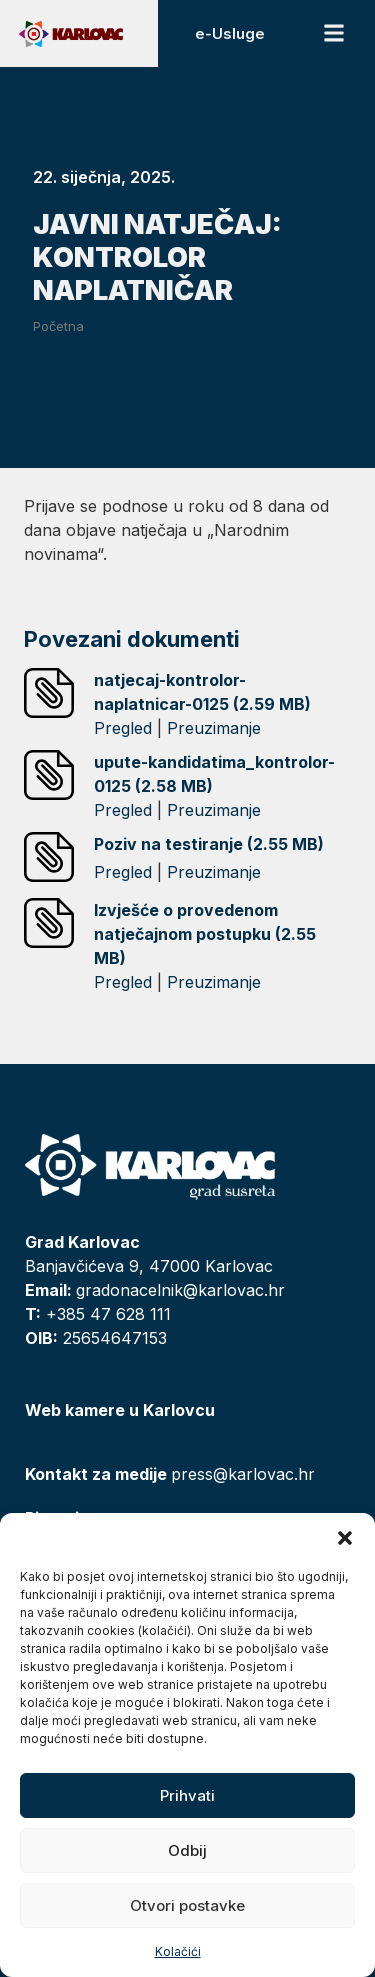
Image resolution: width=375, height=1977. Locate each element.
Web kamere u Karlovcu (120, 1410)
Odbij (187, 1850)
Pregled (123, 728)
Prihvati (187, 1795)
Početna (58, 326)
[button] (345, 1538)
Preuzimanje (214, 728)
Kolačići (178, 1951)
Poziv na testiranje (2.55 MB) (209, 844)
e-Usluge (230, 33)
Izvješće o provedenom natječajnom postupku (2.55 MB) (205, 934)
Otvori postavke (187, 1905)
